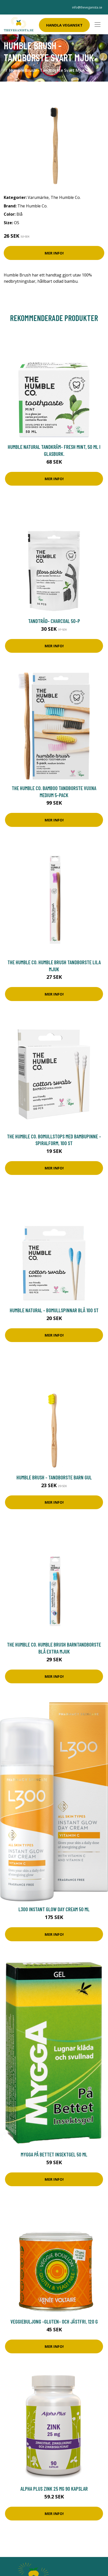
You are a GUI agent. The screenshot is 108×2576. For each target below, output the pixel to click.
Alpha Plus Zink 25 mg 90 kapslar (54, 2488)
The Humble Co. (66, 197)
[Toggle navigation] (97, 24)
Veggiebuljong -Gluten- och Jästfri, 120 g (54, 2321)
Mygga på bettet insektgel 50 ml (54, 2154)
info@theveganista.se (87, 7)
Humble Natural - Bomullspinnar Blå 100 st (54, 1310)
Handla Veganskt (64, 25)
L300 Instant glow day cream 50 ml (54, 1909)
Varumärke (38, 197)
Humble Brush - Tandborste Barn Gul (54, 1477)
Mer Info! (54, 252)
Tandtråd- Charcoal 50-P (54, 621)
